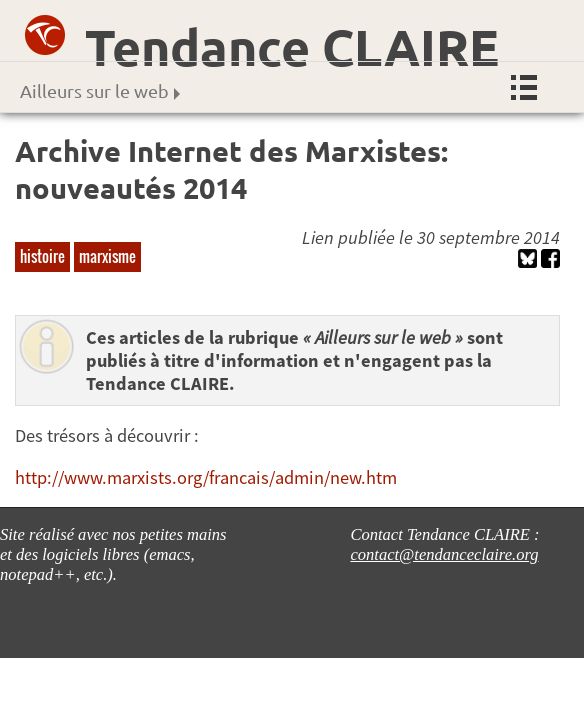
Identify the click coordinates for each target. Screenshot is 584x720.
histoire (42, 256)
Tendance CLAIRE (292, 46)
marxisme (107, 256)
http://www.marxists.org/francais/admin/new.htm (206, 477)
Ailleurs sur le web (100, 90)
